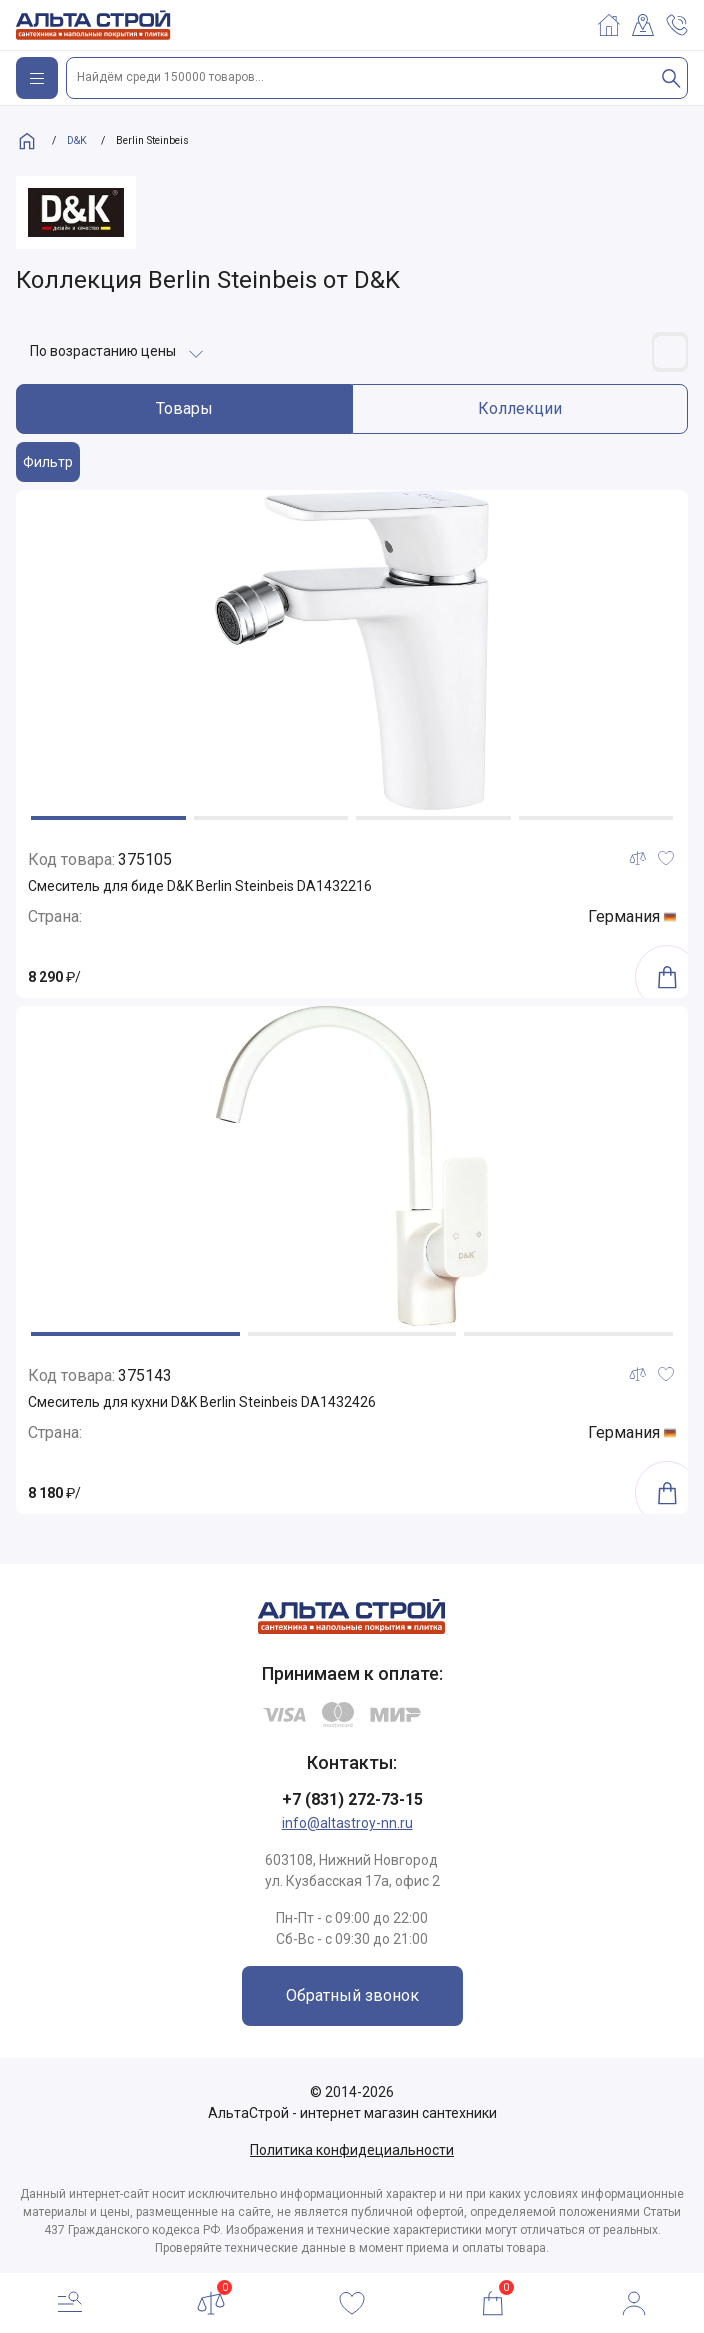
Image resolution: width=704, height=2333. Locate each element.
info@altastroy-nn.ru (347, 1823)
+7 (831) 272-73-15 (352, 1799)
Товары (184, 408)
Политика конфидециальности (352, 2150)
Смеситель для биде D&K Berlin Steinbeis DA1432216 (200, 886)
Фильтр (48, 462)
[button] (108, 818)
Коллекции (520, 408)
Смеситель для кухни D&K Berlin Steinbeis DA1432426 (202, 1402)
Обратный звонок (352, 1995)
